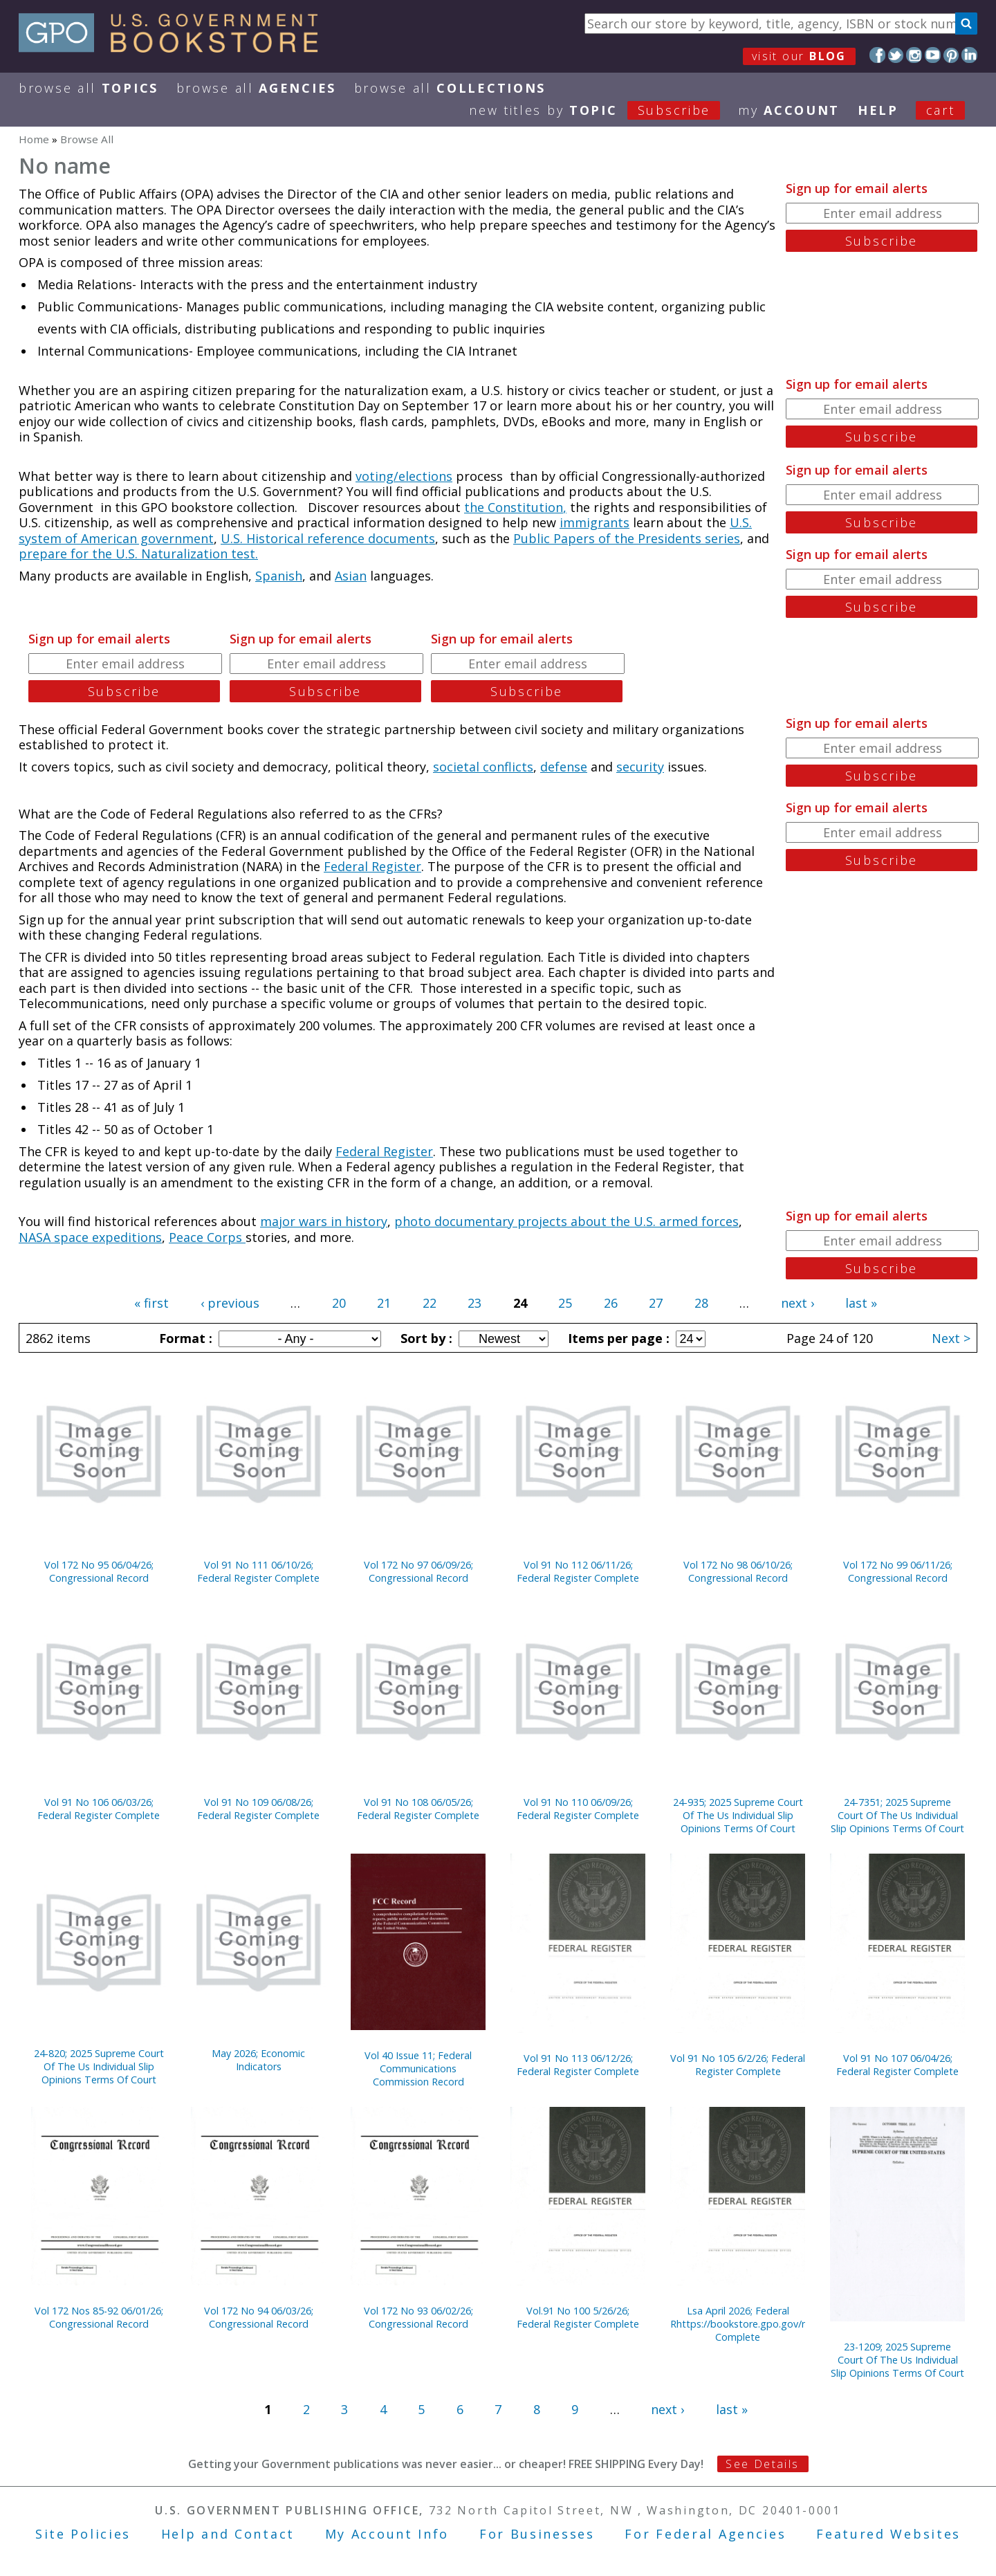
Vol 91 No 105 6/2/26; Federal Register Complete (737, 2065)
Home (34, 139)
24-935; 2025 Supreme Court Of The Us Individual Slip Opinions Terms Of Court (738, 1815)
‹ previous (230, 1303)
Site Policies (83, 2533)
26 (611, 1303)
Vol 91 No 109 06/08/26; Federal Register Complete (258, 1809)
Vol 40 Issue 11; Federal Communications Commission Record (418, 2068)
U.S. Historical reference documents (328, 538)
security (640, 766)
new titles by (603, 110)
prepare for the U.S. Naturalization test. (138, 553)
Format (184, 1338)
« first (151, 1303)
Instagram (914, 55)
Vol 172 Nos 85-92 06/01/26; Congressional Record (99, 2317)
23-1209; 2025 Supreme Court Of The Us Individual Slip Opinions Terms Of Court (897, 2359)
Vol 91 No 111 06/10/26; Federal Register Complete (258, 1571)
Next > (951, 1338)
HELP (878, 110)
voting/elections (404, 476)
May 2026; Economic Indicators (258, 2060)
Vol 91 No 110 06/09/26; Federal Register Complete (578, 1809)
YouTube (933, 55)
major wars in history (323, 1221)
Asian (351, 575)
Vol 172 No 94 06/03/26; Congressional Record (258, 2317)
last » (861, 1303)
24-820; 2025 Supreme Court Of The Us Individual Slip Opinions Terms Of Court (99, 2066)
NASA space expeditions (90, 1237)
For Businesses (537, 2533)
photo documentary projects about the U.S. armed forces (566, 1221)
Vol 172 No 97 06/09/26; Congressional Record (418, 1571)
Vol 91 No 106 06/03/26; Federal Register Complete (98, 1809)
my (789, 110)
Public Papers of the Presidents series (626, 538)
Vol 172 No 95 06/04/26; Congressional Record (99, 1571)
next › (797, 1303)
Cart (940, 110)
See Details (762, 2464)
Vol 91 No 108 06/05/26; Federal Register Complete (418, 1809)
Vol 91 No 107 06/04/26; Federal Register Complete (897, 2065)
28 (701, 1303)
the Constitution (513, 507)
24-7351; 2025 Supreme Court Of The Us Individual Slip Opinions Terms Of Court (897, 1815)
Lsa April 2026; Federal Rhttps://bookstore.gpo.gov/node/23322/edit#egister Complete (737, 2324)
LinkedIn (969, 55)
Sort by (424, 1338)
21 (384, 1303)
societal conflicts (483, 766)
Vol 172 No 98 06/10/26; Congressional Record (738, 1571)
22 (429, 1303)
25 (565, 1303)
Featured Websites (888, 2533)
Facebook (877, 55)
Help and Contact (228, 2533)
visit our (799, 56)
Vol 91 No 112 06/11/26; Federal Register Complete (578, 1571)
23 (474, 1303)
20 (339, 1303)
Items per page (617, 1338)
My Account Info (387, 2533)
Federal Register (372, 866)
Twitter (896, 55)
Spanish (278, 575)
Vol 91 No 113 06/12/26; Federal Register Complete (578, 2065)
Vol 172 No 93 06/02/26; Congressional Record (418, 2317)
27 (656, 1303)
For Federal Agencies (705, 2533)
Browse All (88, 88)
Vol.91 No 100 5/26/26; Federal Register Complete (578, 2317)
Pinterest (951, 55)
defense (563, 766)
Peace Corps (207, 1237)
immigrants (594, 522)
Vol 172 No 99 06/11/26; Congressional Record (897, 1571)
